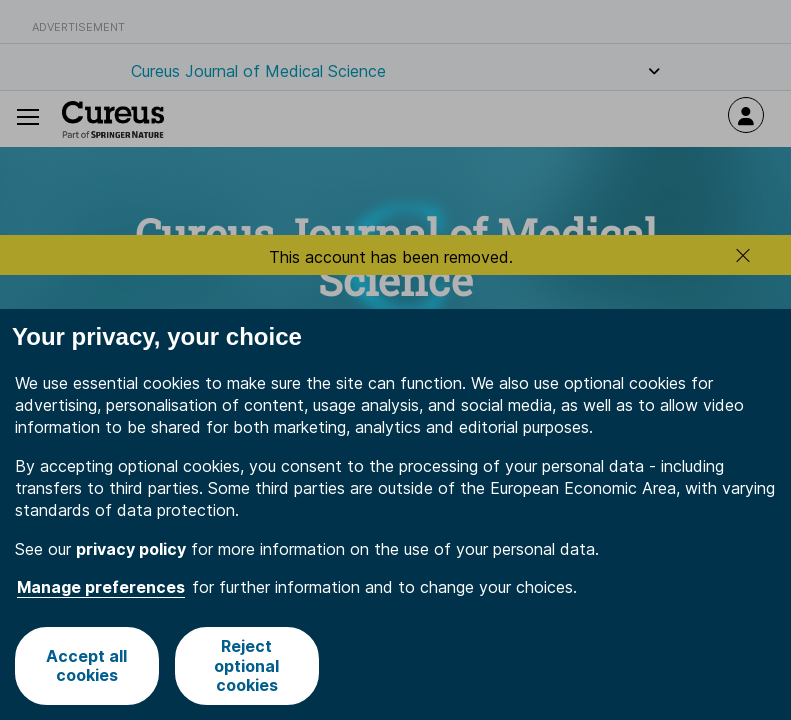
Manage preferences (101, 587)
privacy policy (131, 549)
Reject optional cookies (246, 665)
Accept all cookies (86, 665)
